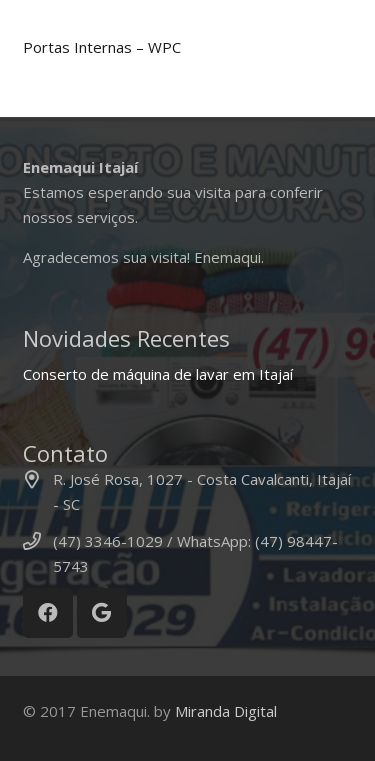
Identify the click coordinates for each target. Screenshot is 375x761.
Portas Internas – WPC (102, 47)
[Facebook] (48, 613)
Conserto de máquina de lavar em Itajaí (158, 374)
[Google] (102, 613)
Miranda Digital (226, 711)
